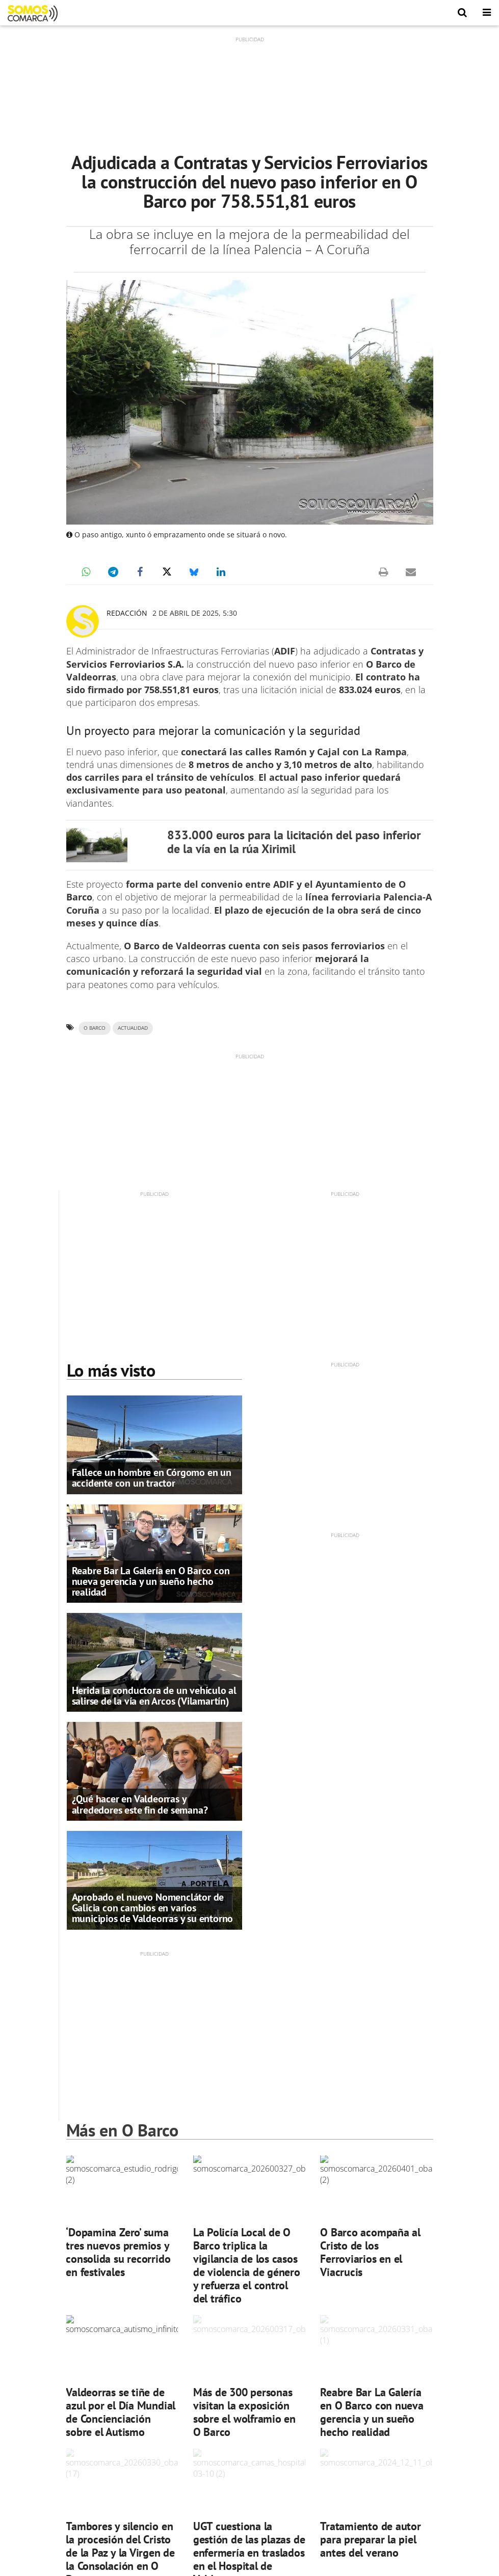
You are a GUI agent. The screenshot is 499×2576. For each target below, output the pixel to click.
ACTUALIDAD (133, 1028)
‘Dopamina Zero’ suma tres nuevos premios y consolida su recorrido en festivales (118, 2252)
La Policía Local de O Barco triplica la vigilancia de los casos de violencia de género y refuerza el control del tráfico (246, 2265)
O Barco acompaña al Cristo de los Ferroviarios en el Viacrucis (370, 2252)
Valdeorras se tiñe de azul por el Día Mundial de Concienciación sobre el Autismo (120, 2412)
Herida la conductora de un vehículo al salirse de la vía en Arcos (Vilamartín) (154, 1696)
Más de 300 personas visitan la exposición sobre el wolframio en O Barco (244, 2412)
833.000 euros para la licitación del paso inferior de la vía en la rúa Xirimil (294, 842)
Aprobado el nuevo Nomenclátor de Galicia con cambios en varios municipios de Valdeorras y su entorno (152, 1907)
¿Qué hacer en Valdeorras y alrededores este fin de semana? (140, 1804)
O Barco (95, 1028)
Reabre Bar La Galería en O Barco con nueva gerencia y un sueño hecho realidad (151, 1581)
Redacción (127, 613)
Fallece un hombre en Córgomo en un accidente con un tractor (151, 1478)
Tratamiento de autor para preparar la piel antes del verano (370, 2539)
